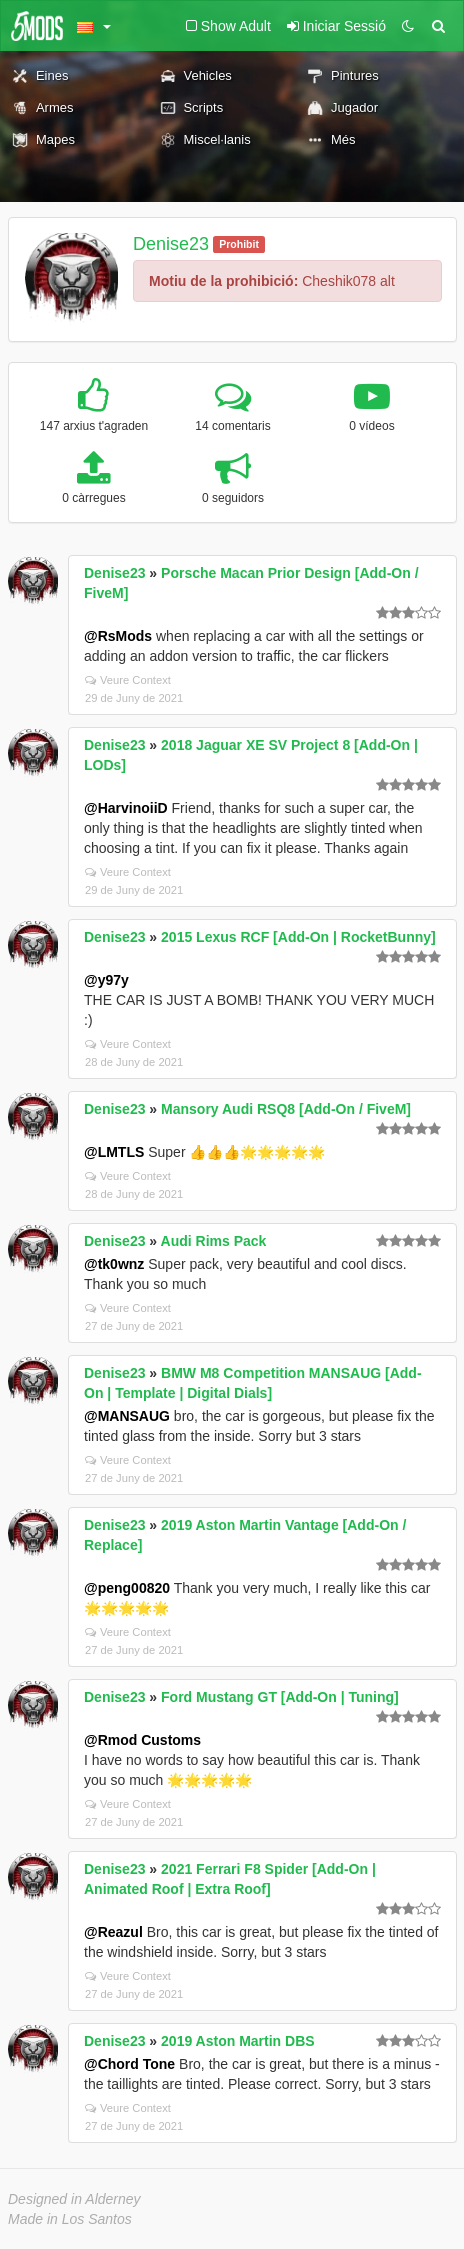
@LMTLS (114, 1152)
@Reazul (113, 1932)
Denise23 (171, 244)
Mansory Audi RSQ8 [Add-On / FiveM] (286, 1109)
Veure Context (128, 680)
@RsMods (118, 636)
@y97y (106, 980)
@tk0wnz (114, 1264)
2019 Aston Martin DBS (238, 2041)
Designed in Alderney (74, 2199)
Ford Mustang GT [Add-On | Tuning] (280, 1697)
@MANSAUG (127, 1416)
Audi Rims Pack (214, 1241)
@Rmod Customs (142, 1740)
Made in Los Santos (70, 2219)
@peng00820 (127, 1588)
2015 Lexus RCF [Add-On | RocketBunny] (298, 937)
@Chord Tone (129, 2064)
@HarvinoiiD (126, 808)
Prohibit (239, 244)
